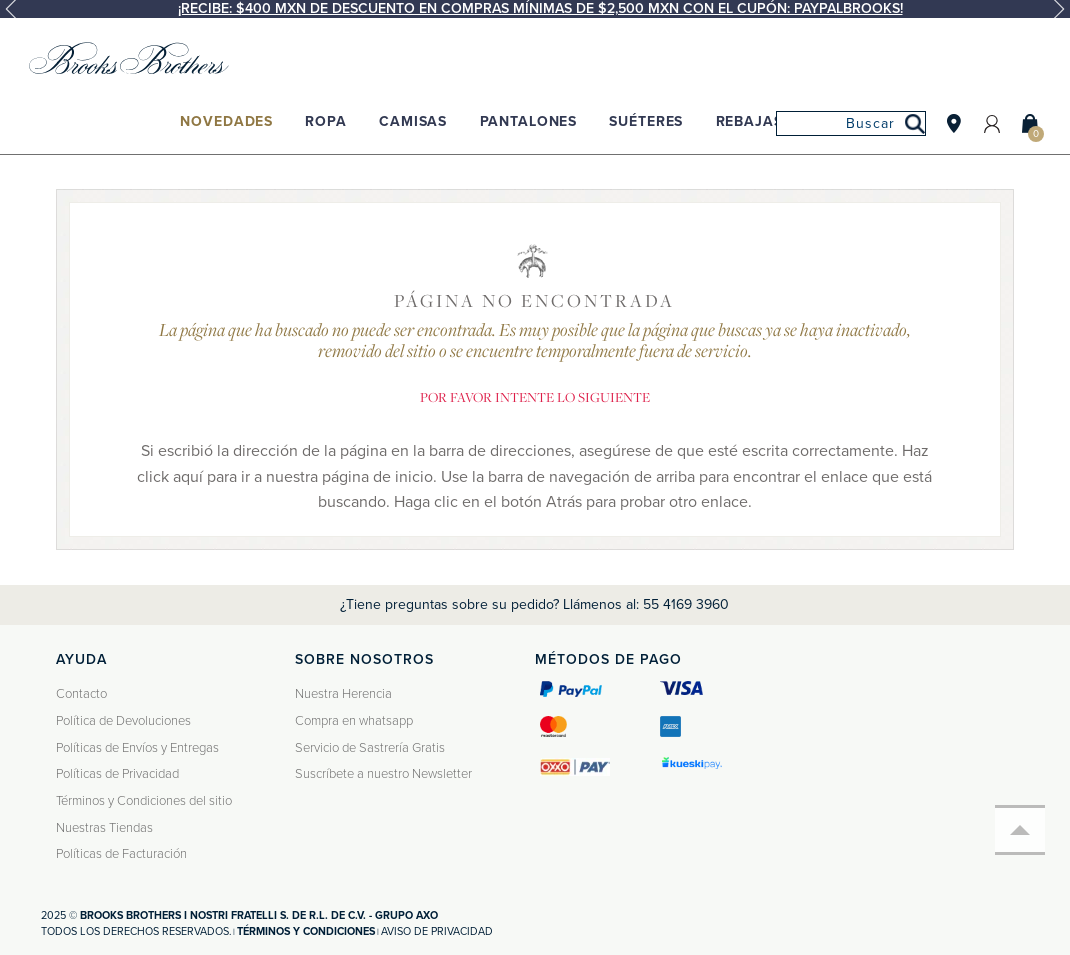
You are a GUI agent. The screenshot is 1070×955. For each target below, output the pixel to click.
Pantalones (529, 121)
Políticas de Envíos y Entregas (137, 748)
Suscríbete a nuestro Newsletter (383, 774)
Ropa (325, 121)
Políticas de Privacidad (117, 774)
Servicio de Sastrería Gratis (370, 748)
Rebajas (749, 121)
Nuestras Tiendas (104, 828)
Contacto (81, 694)
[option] (535, 9)
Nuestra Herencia (343, 694)
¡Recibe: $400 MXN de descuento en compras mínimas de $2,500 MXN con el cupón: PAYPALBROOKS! (540, 8)
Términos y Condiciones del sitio (144, 801)
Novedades (226, 121)
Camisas (413, 121)
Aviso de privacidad (437, 931)
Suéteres (646, 121)
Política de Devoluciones (123, 721)
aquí (188, 477)
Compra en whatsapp (354, 721)
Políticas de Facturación (121, 854)
